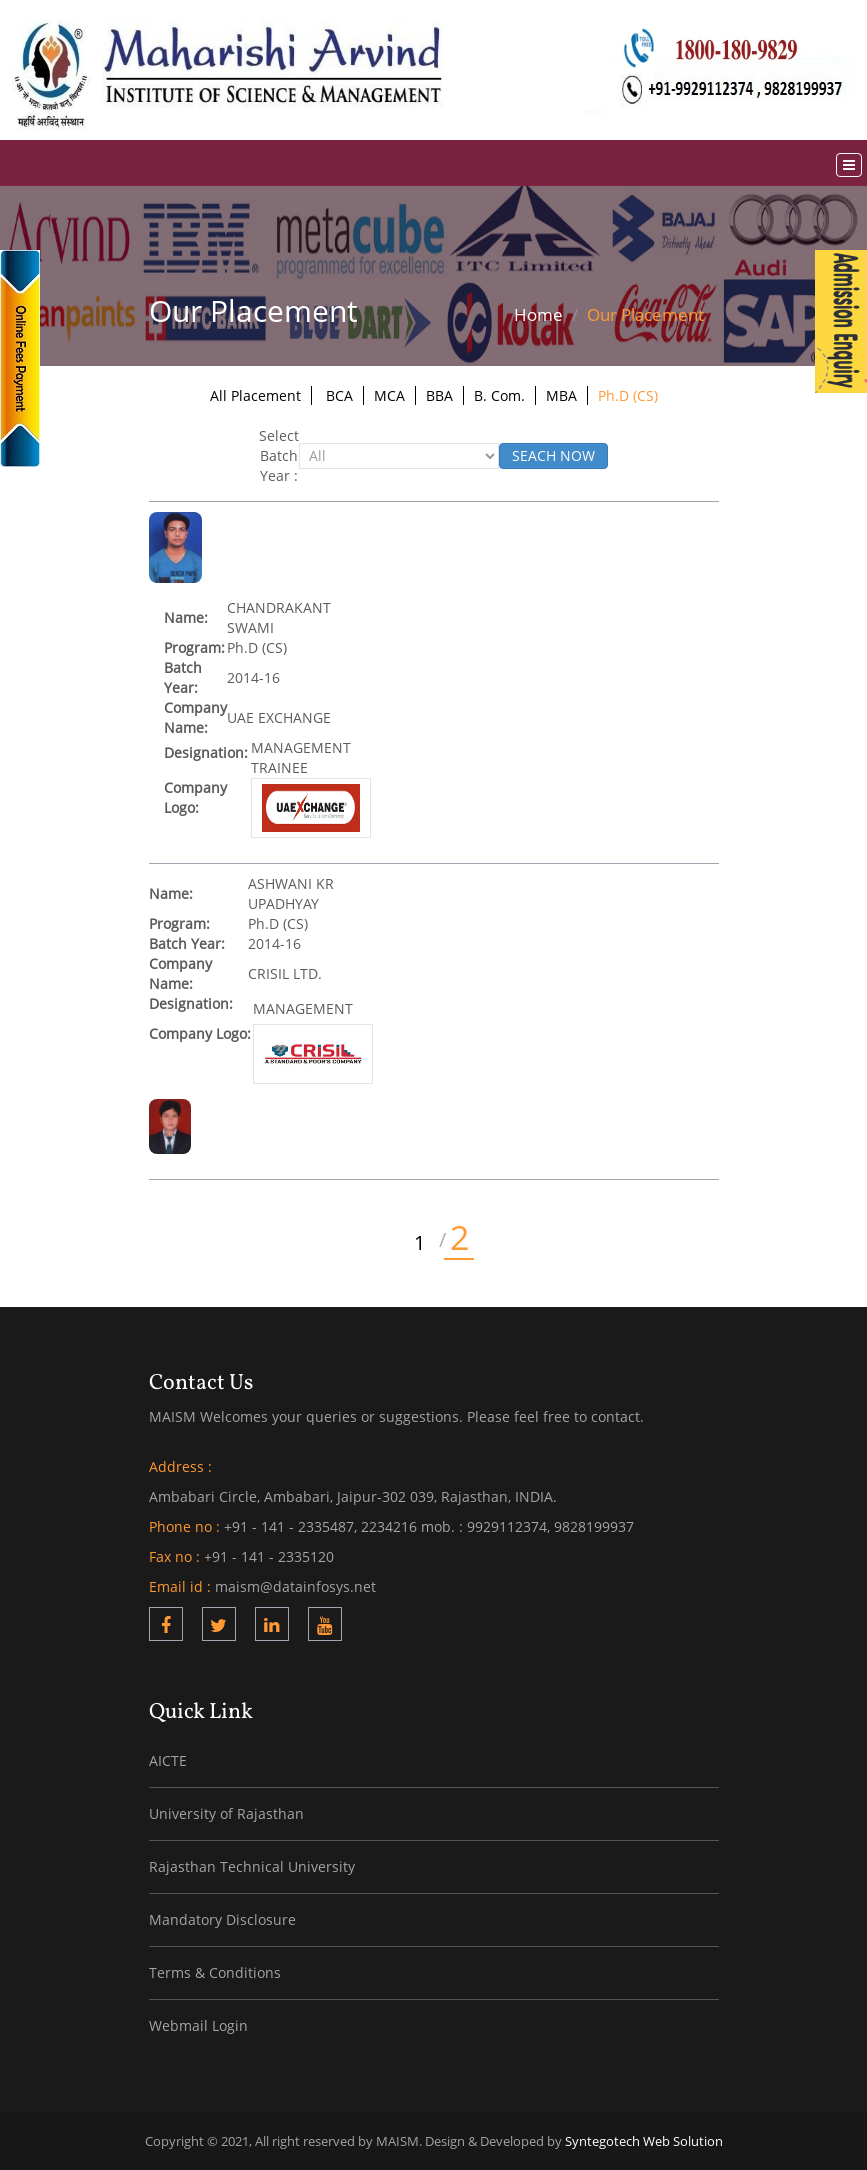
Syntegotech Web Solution (644, 2141)
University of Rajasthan (226, 1813)
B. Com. (499, 395)
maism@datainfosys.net (295, 1586)
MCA (389, 395)
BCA (339, 395)
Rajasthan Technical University (252, 1866)
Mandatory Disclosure (222, 1919)
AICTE (168, 1760)
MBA (561, 395)
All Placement (255, 395)
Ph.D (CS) (628, 395)
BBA (439, 395)
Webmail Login (198, 2025)
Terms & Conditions (215, 1972)
